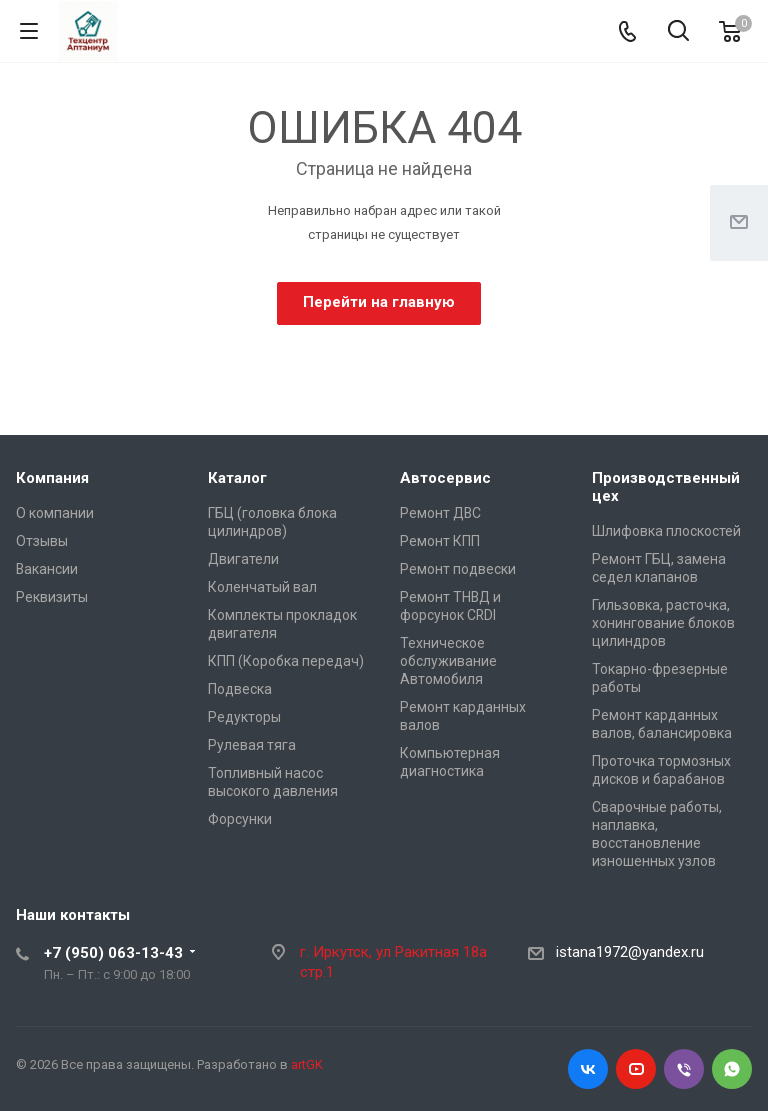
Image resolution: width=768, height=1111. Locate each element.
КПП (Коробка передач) (286, 661)
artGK (307, 1064)
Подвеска (240, 689)
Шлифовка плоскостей (666, 531)
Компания (52, 478)
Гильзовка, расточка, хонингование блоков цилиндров (663, 623)
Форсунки (240, 819)
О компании (55, 513)
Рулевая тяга (252, 745)
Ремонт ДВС (440, 513)
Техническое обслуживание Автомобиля (448, 661)
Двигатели (243, 559)
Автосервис (445, 478)
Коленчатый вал (262, 587)
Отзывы (42, 541)
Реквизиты (52, 597)
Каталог (237, 478)
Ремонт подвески (458, 569)
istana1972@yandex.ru (630, 952)
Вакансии (47, 569)
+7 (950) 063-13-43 (113, 953)
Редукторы (244, 717)
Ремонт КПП (440, 541)
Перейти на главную (379, 302)
